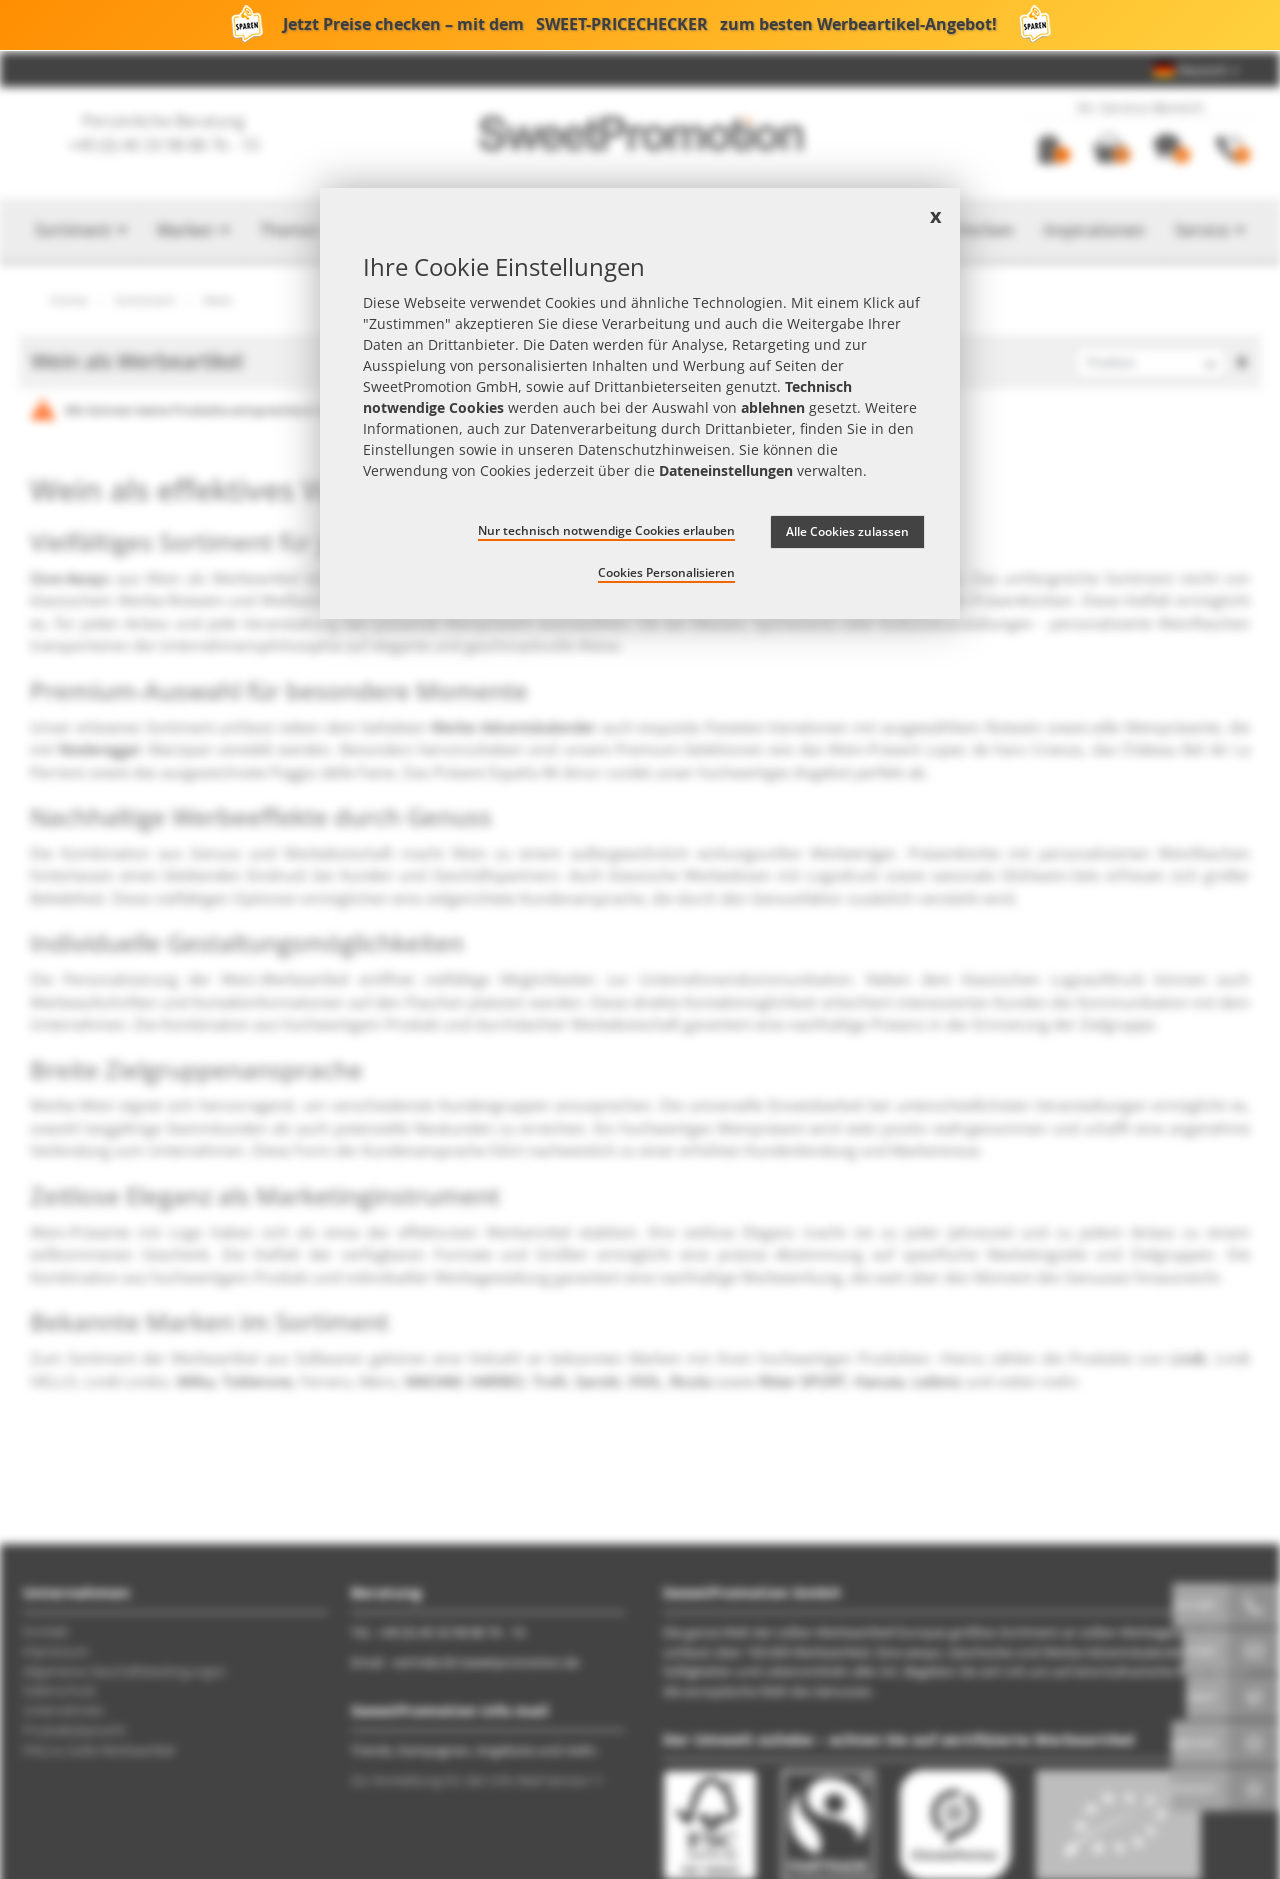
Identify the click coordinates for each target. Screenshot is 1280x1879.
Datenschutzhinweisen (654, 449)
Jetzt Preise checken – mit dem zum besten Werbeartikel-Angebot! (640, 25)
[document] (640, 403)
